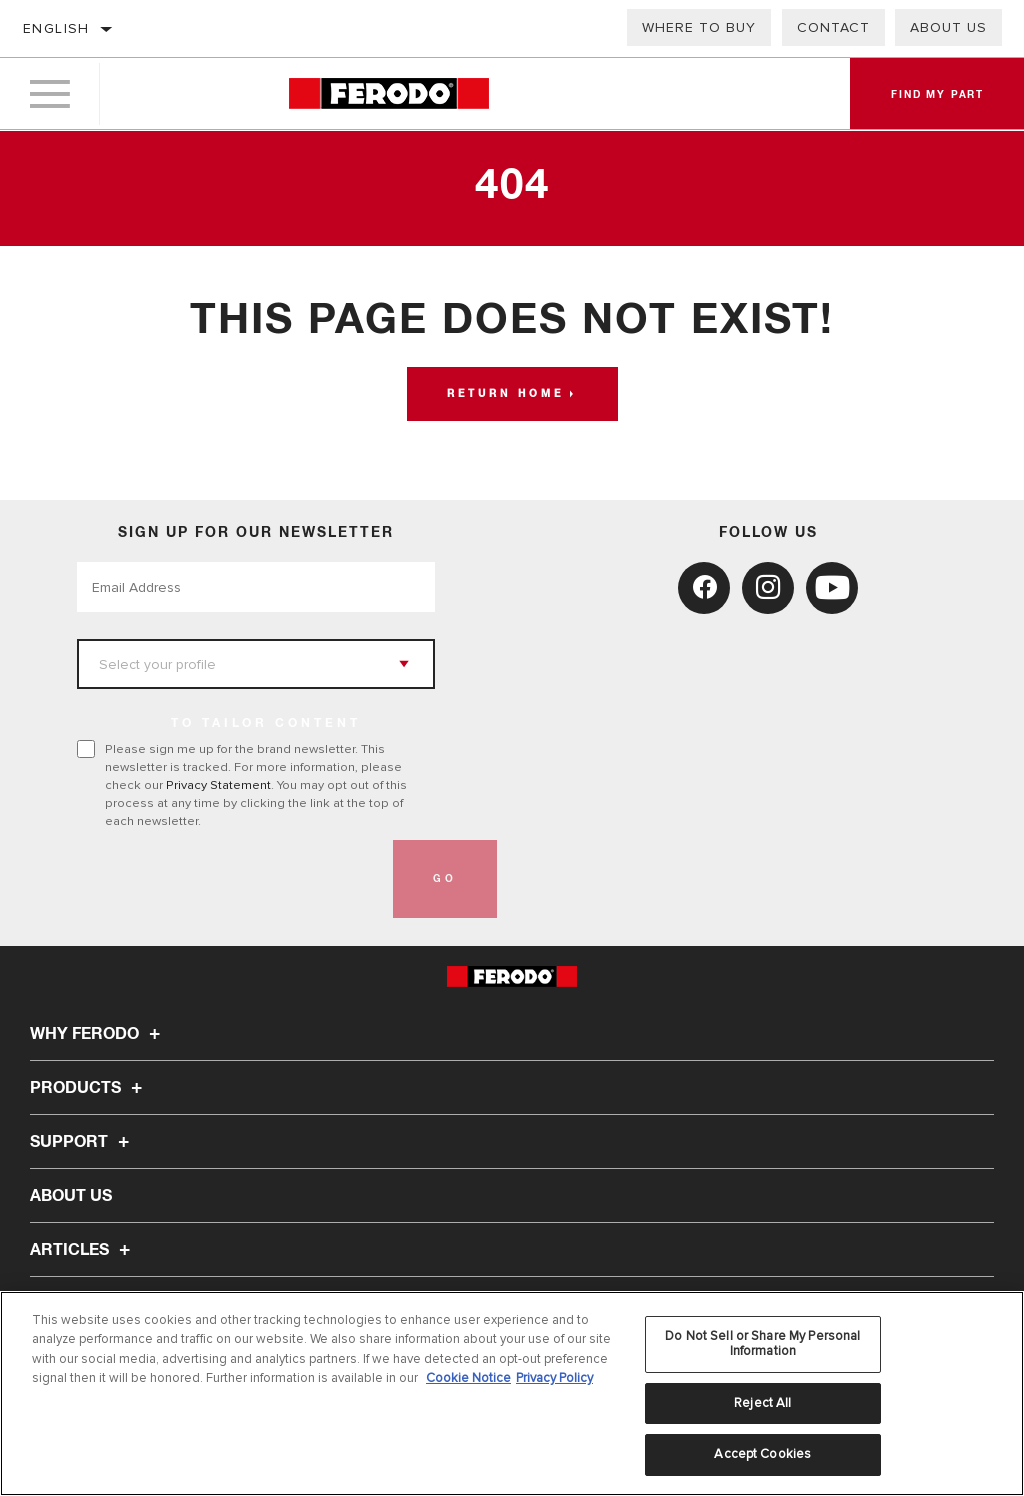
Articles (83, 1250)
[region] (512, 1393)
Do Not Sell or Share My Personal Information (762, 1344)
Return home (505, 394)
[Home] (388, 94)
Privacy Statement (218, 785)
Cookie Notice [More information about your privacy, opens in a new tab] (468, 1378)
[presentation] (229, 879)
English (56, 28)
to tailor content (266, 724)
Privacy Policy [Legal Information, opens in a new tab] (554, 1378)
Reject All (762, 1403)
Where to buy (699, 27)
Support (82, 1142)
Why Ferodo (98, 1034)
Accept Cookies (762, 1454)
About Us (948, 27)
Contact (833, 27)
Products (89, 1088)
